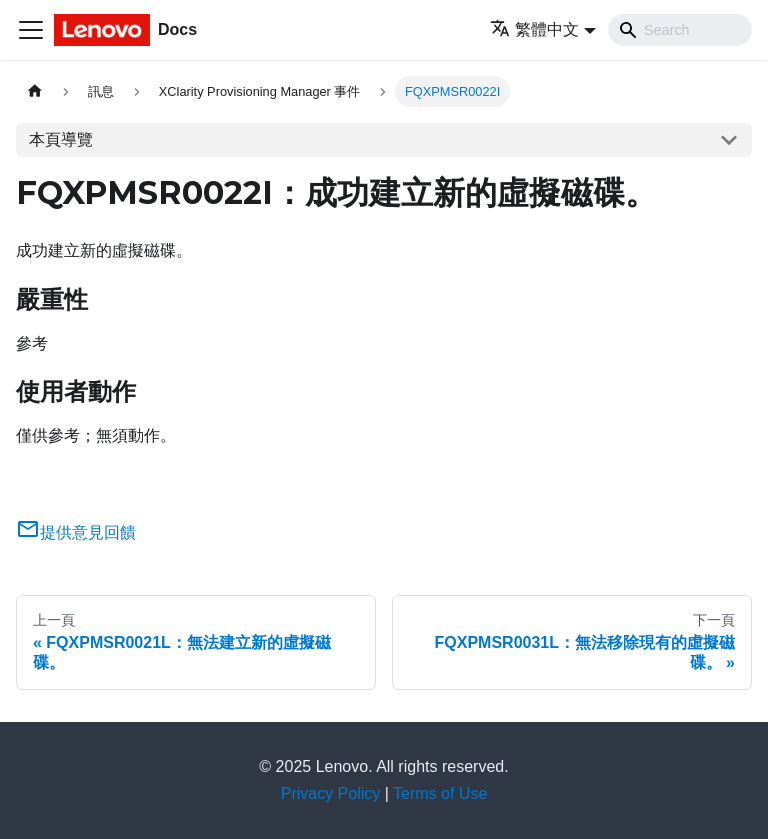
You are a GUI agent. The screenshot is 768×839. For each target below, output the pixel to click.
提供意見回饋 (76, 532)
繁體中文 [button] (534, 29)
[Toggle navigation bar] (31, 30)
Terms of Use (440, 793)
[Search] (680, 30)
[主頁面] (35, 91)
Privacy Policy (331, 793)
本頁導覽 (61, 139)
